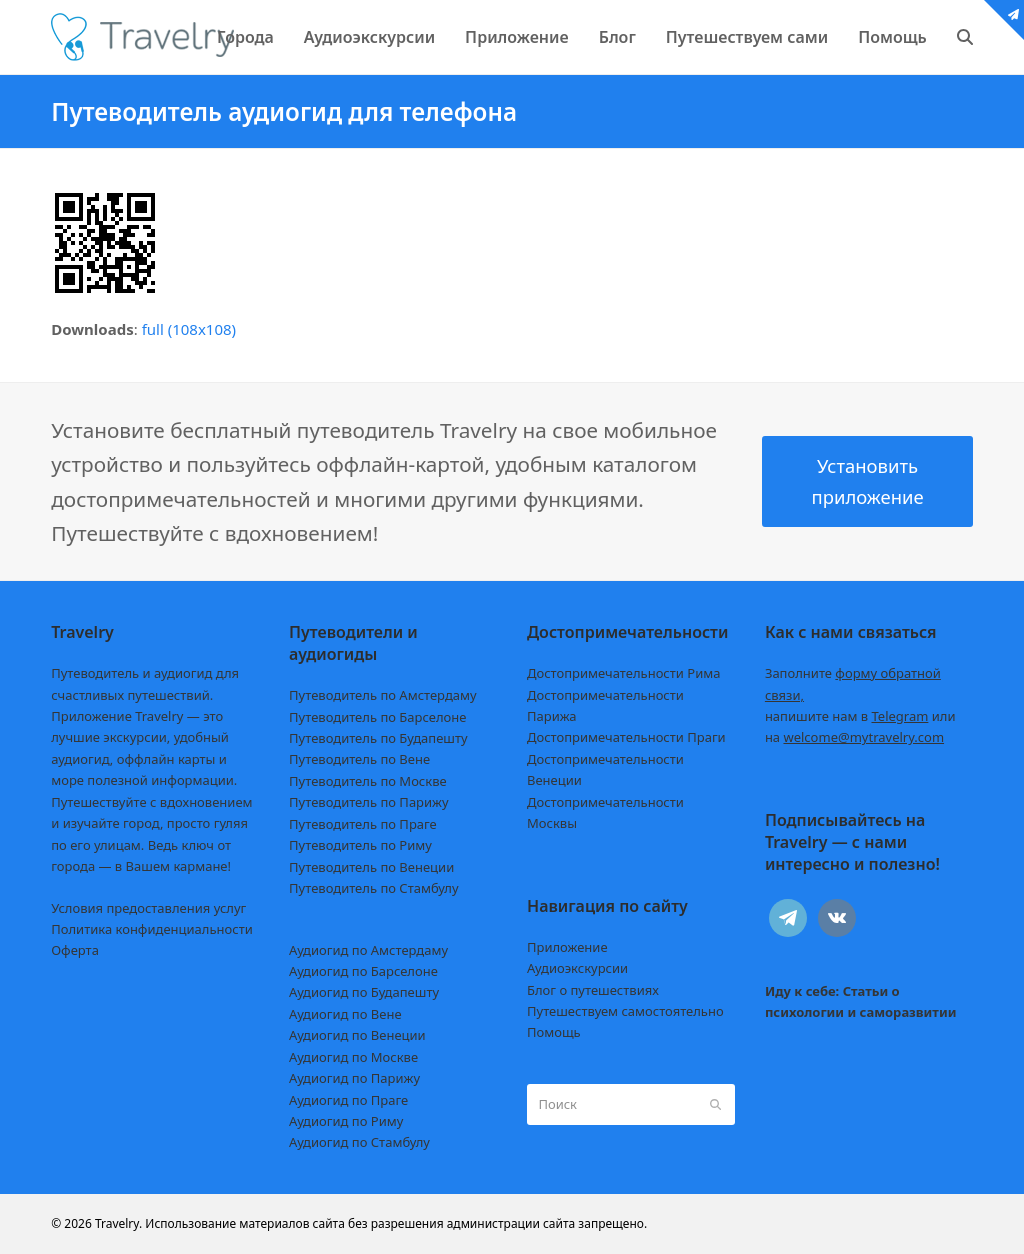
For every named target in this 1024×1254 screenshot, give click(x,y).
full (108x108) (189, 329)
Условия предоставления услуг (148, 908)
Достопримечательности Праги (626, 737)
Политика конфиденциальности (152, 929)
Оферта (75, 950)
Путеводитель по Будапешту (378, 738)
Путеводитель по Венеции (371, 867)
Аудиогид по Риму (346, 1121)
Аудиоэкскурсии (577, 968)
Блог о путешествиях (593, 990)
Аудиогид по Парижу (354, 1078)
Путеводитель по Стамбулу (373, 888)
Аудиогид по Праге (348, 1100)
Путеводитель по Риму (360, 845)
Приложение (567, 947)
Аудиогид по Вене (345, 1014)
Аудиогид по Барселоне (363, 971)
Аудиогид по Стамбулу (359, 1142)
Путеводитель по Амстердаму (383, 695)
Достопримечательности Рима (623, 673)
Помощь (554, 1032)
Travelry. (118, 1223)
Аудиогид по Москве (353, 1057)
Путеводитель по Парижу (368, 802)
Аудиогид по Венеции (357, 1035)
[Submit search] (715, 1105)
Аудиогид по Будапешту (364, 992)
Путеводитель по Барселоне (377, 717)
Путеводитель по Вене (359, 759)
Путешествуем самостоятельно (625, 1011)
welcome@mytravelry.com (863, 737)
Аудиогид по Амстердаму (368, 950)
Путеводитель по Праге (363, 824)
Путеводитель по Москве (368, 781)
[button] (965, 37)
